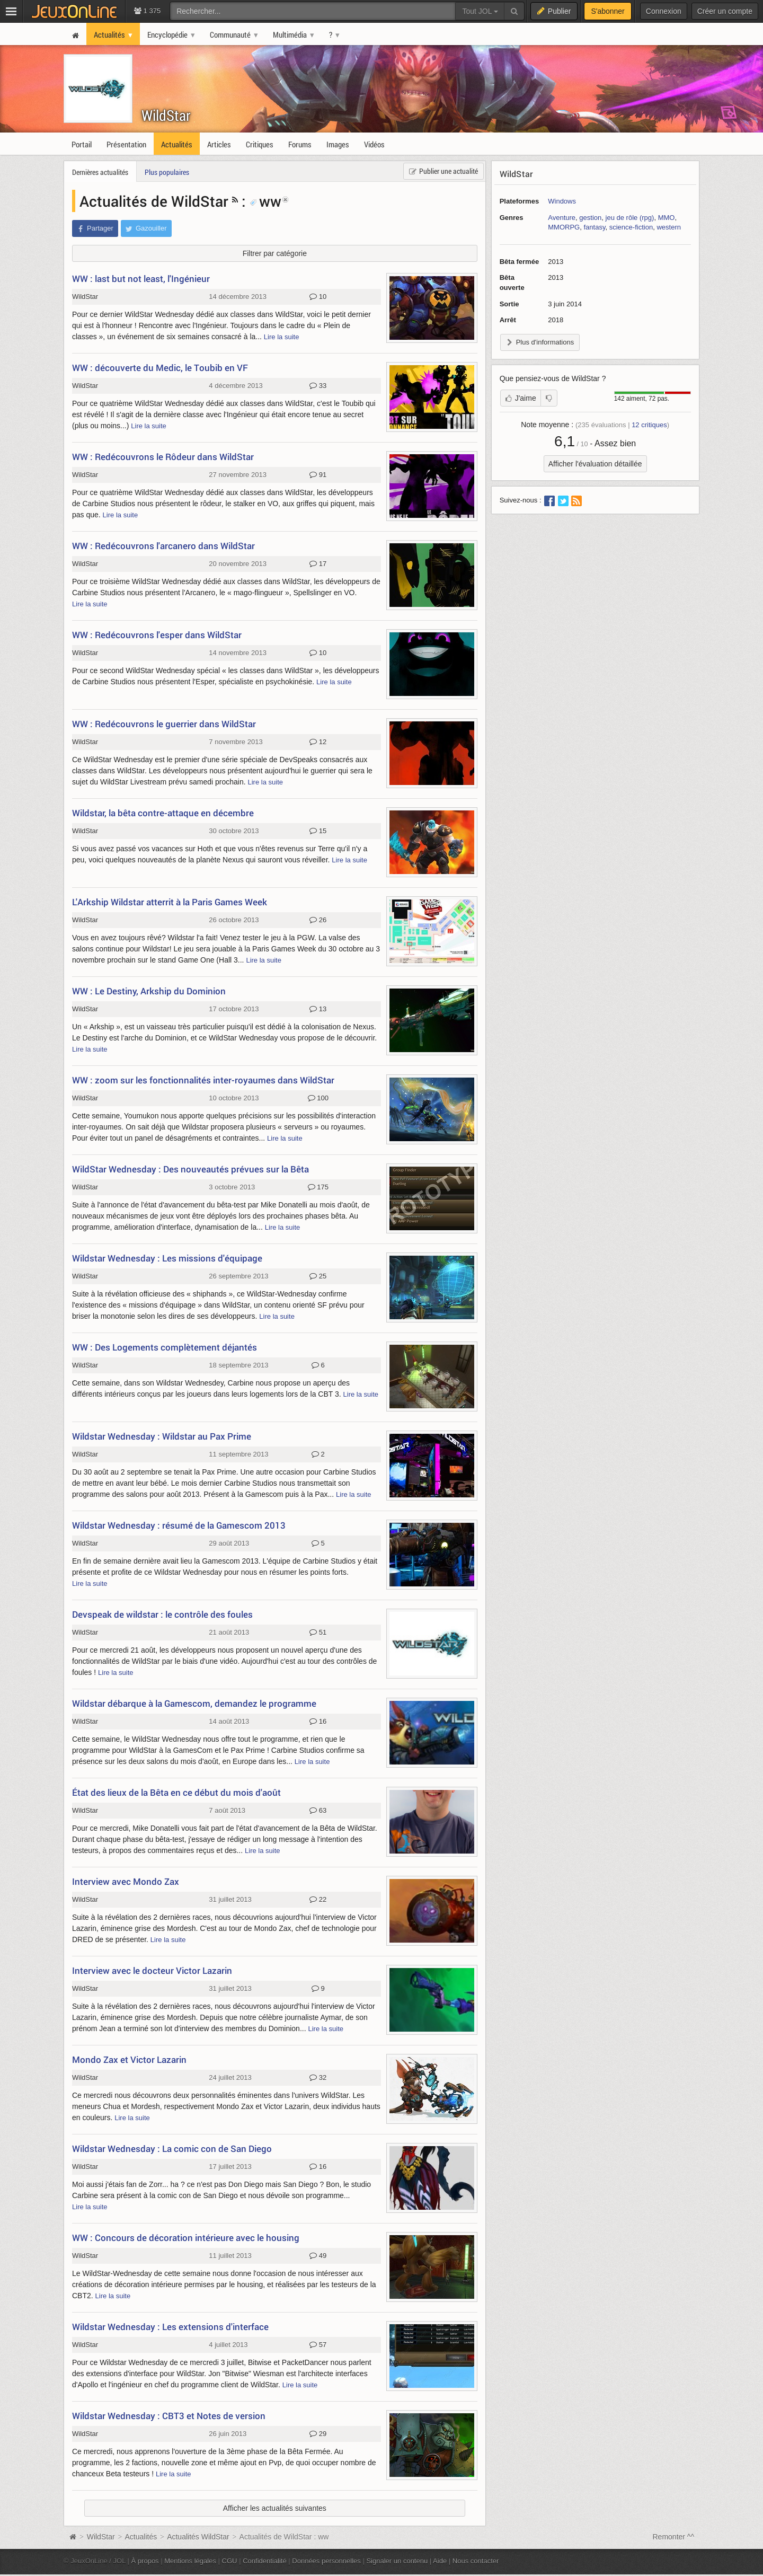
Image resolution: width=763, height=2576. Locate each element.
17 (317, 564)
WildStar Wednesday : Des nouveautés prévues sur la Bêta (190, 1169)
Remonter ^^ (674, 2537)
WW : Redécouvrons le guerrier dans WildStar (164, 724)
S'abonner (607, 11)
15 (317, 831)
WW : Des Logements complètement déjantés (164, 1347)
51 (317, 1632)
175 (318, 1187)
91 (317, 475)
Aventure (561, 218)
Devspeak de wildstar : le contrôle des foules (162, 1614)
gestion (590, 218)
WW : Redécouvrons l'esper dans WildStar (157, 635)
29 (317, 2434)
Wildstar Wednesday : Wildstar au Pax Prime (161, 1436)
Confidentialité (265, 2561)
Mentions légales (190, 2561)
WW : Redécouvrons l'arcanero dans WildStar (163, 546)
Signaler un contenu (397, 2561)
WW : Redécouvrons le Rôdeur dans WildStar (163, 457)
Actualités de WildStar (153, 200)
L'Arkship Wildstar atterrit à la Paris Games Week (169, 902)
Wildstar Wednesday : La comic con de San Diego (172, 2148)
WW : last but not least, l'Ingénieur (141, 278)
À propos (145, 2561)
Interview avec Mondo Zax (125, 1881)
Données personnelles (326, 2561)
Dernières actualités (100, 172)
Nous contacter (476, 2561)
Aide (440, 2561)
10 (317, 297)
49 (317, 2256)
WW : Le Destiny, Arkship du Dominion (149, 991)
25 (317, 1276)
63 (317, 1810)
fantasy (594, 227)
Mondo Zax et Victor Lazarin (129, 2059)
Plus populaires (167, 172)
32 (317, 2078)
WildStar (166, 115)
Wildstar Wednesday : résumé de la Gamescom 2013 (179, 1525)
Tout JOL (480, 11)
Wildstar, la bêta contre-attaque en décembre (163, 813)
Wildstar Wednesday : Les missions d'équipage (167, 1258)
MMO (666, 218)
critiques (649, 425)
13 (317, 1009)
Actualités (141, 2537)
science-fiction (631, 227)
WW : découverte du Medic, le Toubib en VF (160, 367)
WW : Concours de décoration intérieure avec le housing (185, 2237)
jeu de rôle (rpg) (630, 218)
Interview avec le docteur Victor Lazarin (152, 1970)
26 (317, 920)
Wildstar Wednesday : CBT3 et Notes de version (168, 2416)
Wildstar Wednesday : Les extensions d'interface (170, 2327)
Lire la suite (281, 337)
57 (317, 2345)
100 (318, 1098)
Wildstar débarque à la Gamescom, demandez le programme (194, 1703)
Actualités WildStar (198, 2537)
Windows (562, 201)
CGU (229, 2561)
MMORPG (564, 227)
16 (317, 1721)
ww (265, 200)
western (668, 227)
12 (317, 742)
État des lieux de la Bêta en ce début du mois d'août (176, 1792)
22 (317, 1899)
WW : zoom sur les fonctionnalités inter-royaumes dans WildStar (203, 1080)
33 (317, 386)
